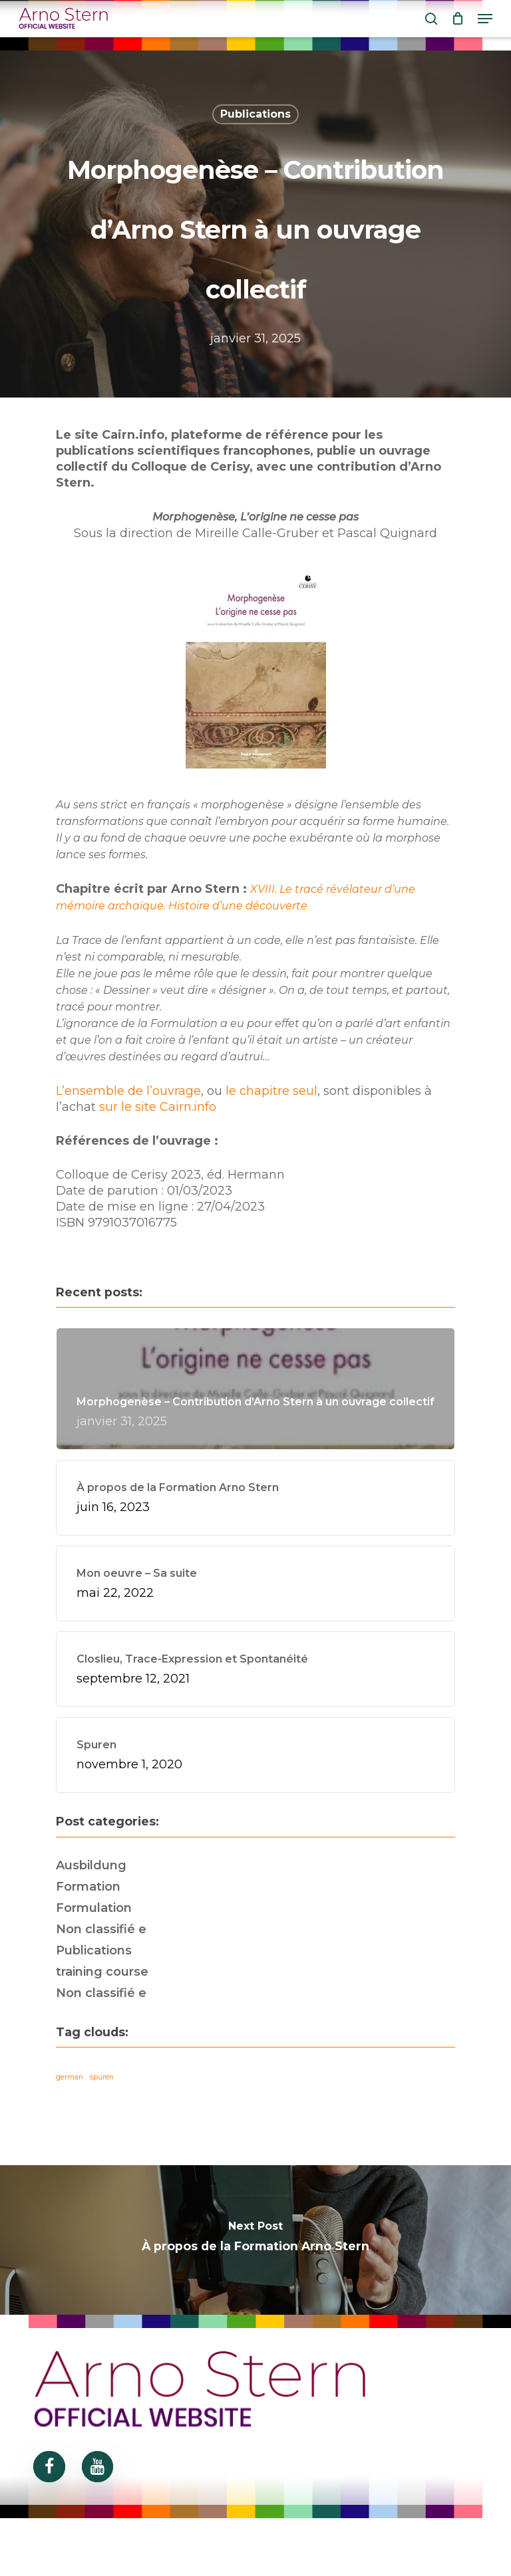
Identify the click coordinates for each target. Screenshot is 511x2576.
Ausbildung (91, 1865)
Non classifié (101, 1929)
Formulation (94, 1908)
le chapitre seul (271, 1091)
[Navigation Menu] (485, 18)
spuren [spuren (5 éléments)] (102, 2077)
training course (102, 1971)
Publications (255, 114)
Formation (88, 1886)
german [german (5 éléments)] (69, 2077)
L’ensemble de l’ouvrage (128, 1091)
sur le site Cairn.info (157, 1107)
